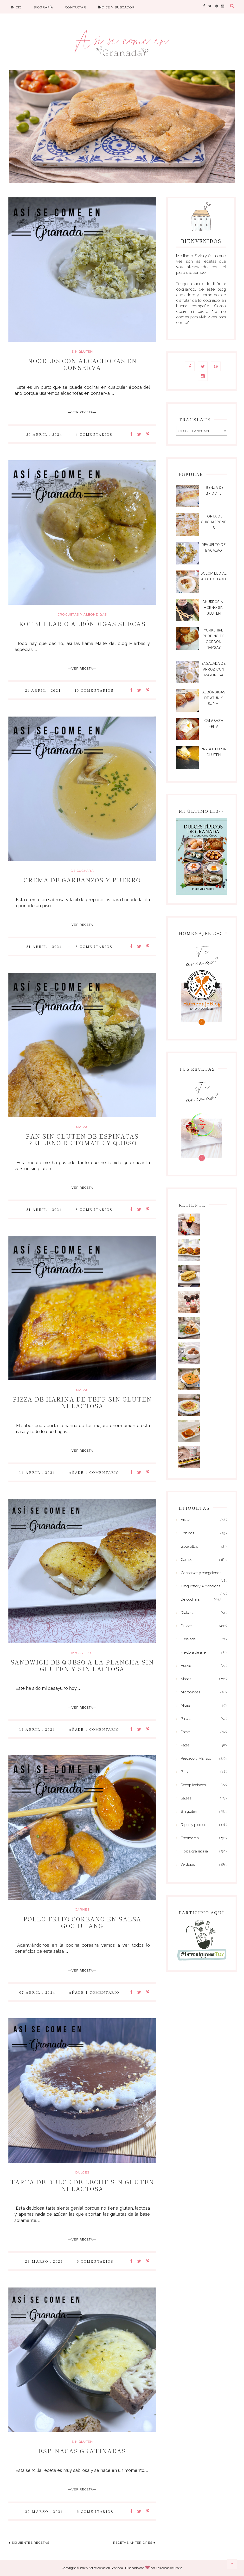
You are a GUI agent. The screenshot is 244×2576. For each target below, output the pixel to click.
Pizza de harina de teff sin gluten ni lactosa (82, 1402)
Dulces (82, 2172)
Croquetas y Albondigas (82, 614)
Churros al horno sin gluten (213, 607)
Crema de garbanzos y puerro (82, 880)
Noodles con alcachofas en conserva (82, 364)
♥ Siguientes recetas (28, 2542)
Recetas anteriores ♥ (134, 2542)
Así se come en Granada (106, 2568)
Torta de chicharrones (213, 522)
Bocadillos (82, 1653)
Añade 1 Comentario (94, 1472)
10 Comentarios (94, 690)
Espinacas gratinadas (82, 2451)
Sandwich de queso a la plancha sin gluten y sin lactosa (82, 1665)
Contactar (75, 7)
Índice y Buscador (116, 7)
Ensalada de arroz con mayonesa (213, 669)
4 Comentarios (94, 434)
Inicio (16, 7)
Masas (82, 1127)
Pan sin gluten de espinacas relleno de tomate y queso (82, 1139)
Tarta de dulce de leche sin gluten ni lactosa (82, 2185)
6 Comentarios (95, 2261)
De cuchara (82, 870)
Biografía (43, 7)
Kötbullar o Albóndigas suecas (82, 624)
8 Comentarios (94, 946)
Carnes (82, 1909)
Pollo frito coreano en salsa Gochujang (82, 1922)
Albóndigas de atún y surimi (213, 698)
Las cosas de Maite (169, 2568)
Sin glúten (82, 351)
